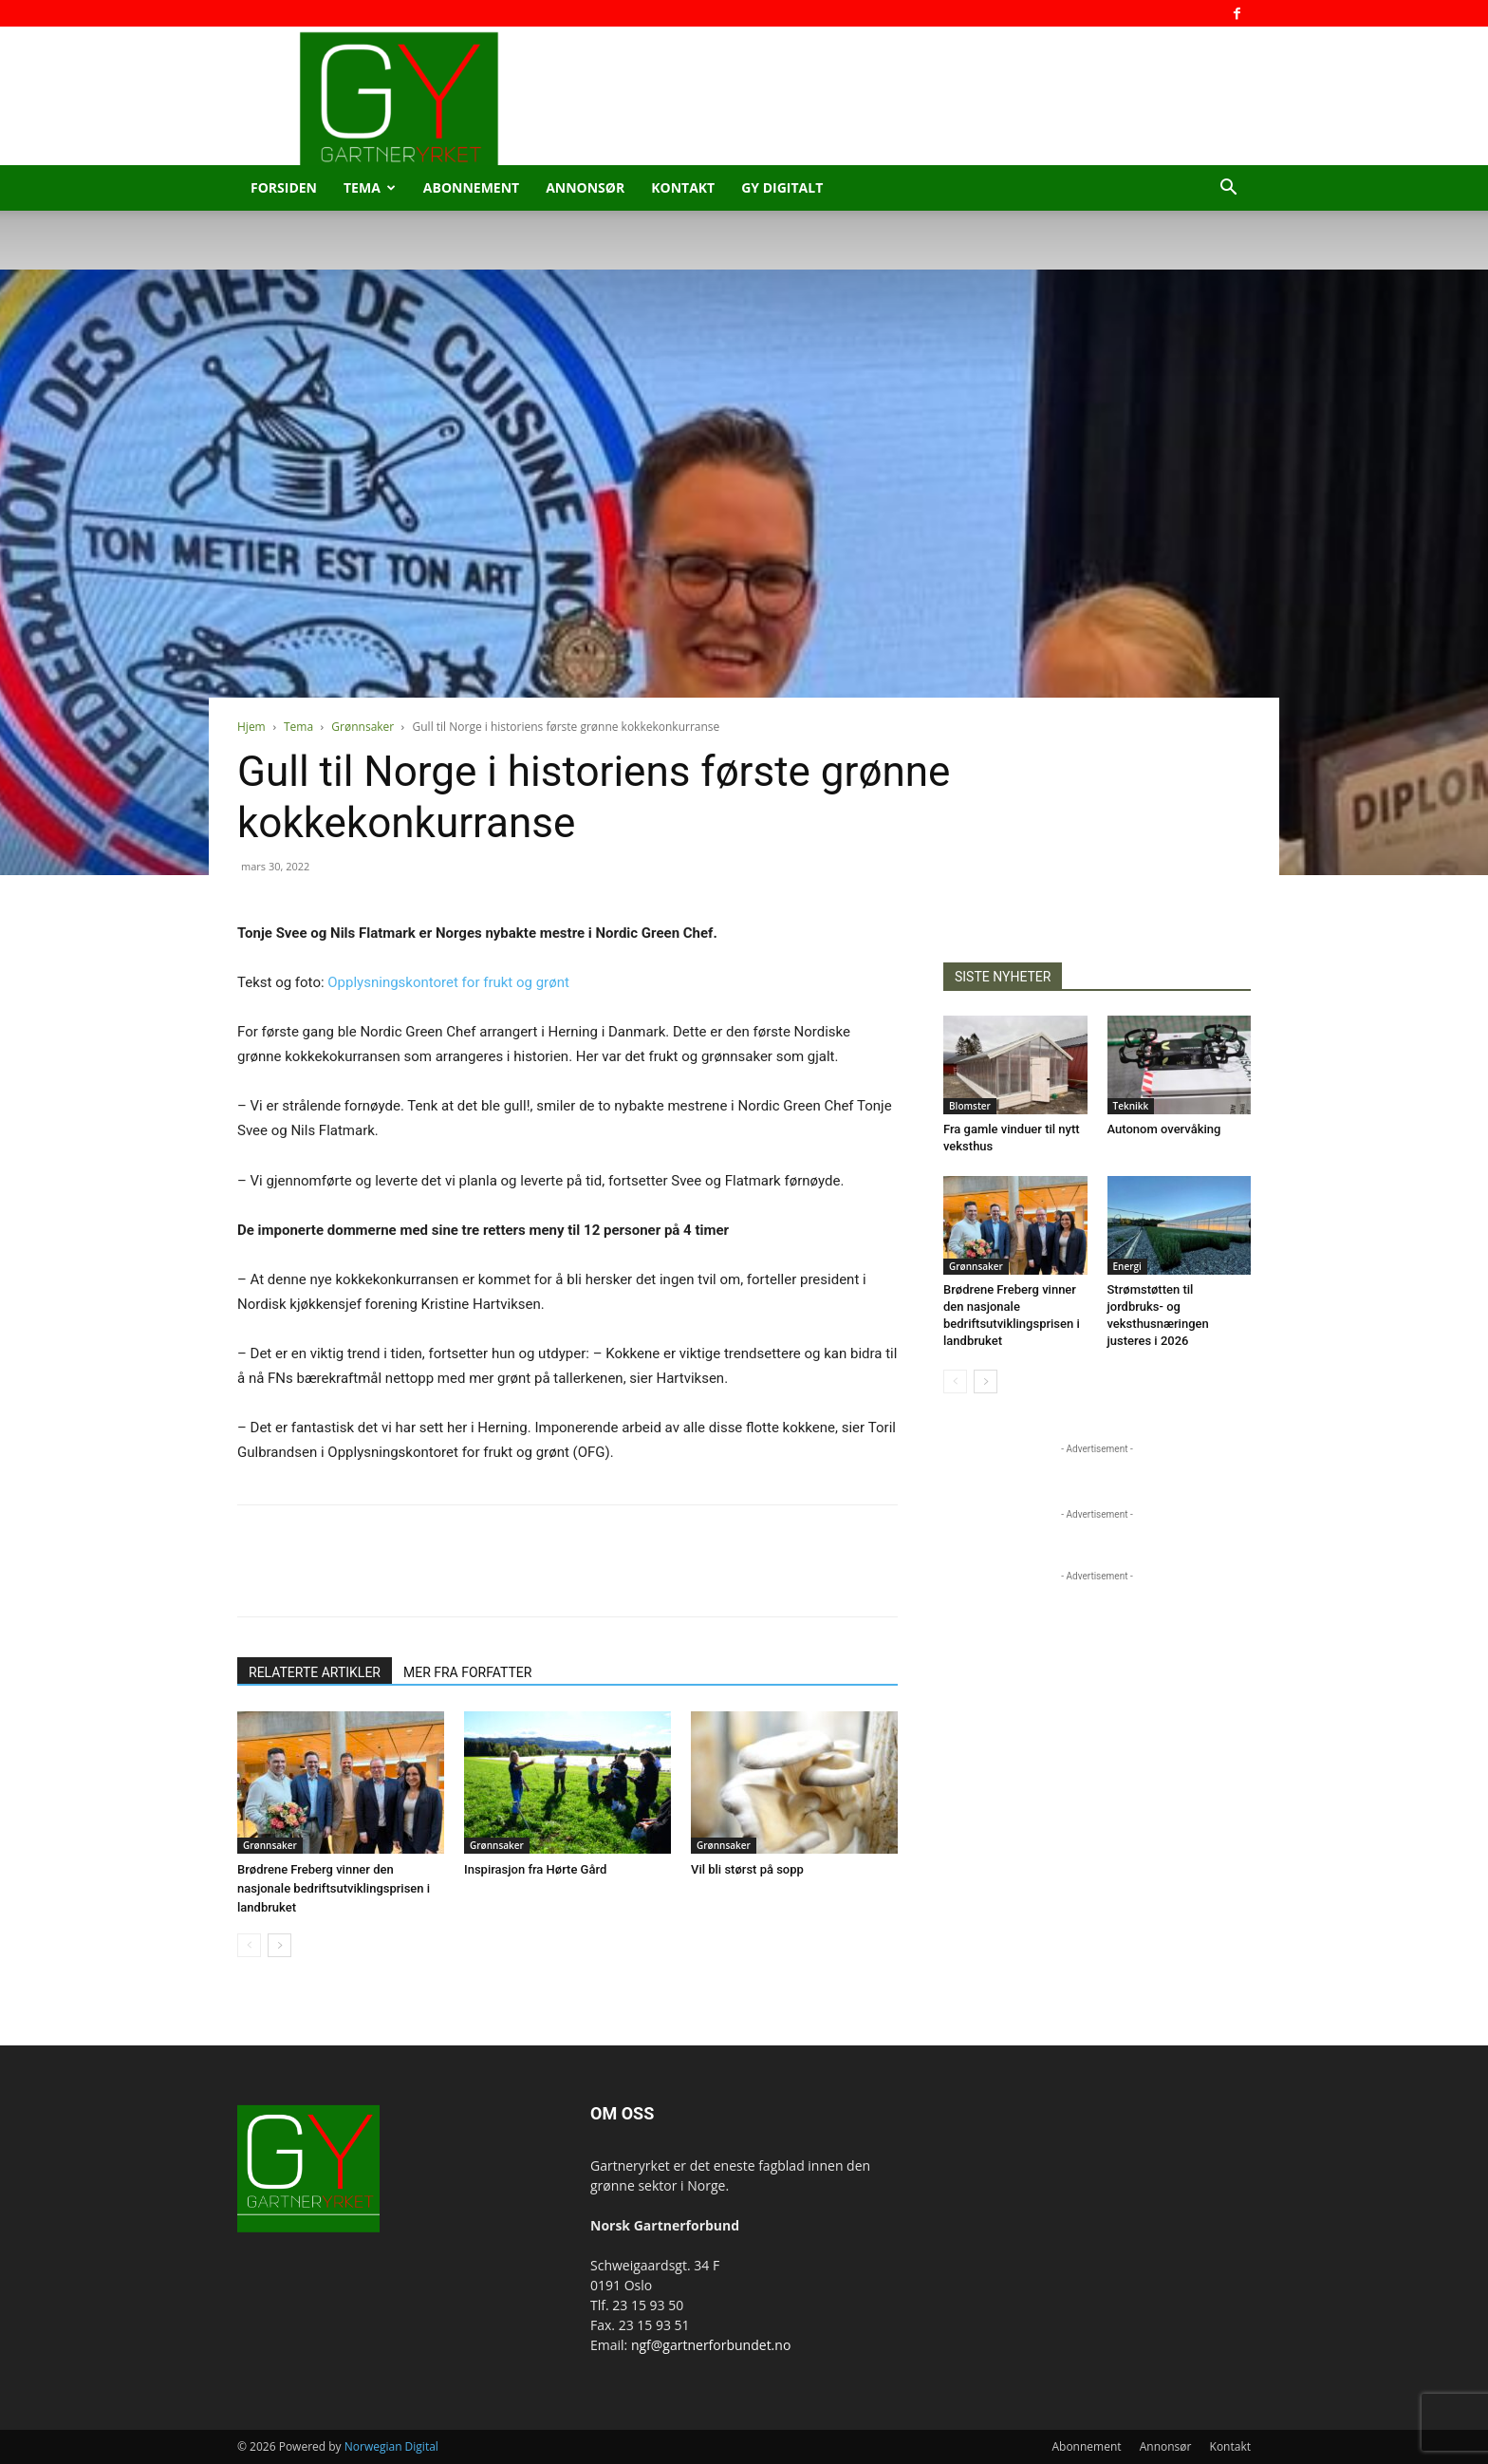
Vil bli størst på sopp (747, 1869)
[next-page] (279, 1945)
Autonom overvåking (1164, 1129)
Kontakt (683, 187)
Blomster (970, 1105)
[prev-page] (249, 1945)
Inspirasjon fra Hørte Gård (535, 1869)
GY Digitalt (782, 187)
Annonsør (585, 187)
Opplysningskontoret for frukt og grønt (448, 982)
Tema (370, 187)
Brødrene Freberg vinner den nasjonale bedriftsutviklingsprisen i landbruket (333, 1888)
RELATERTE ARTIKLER (315, 1672)
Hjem (251, 727)
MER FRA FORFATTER (467, 1672)
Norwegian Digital (391, 2446)
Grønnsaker (362, 727)
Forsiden (284, 187)
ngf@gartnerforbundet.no (710, 2345)
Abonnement (471, 187)
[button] (1228, 189)
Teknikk (1131, 1105)
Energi (1127, 1266)
